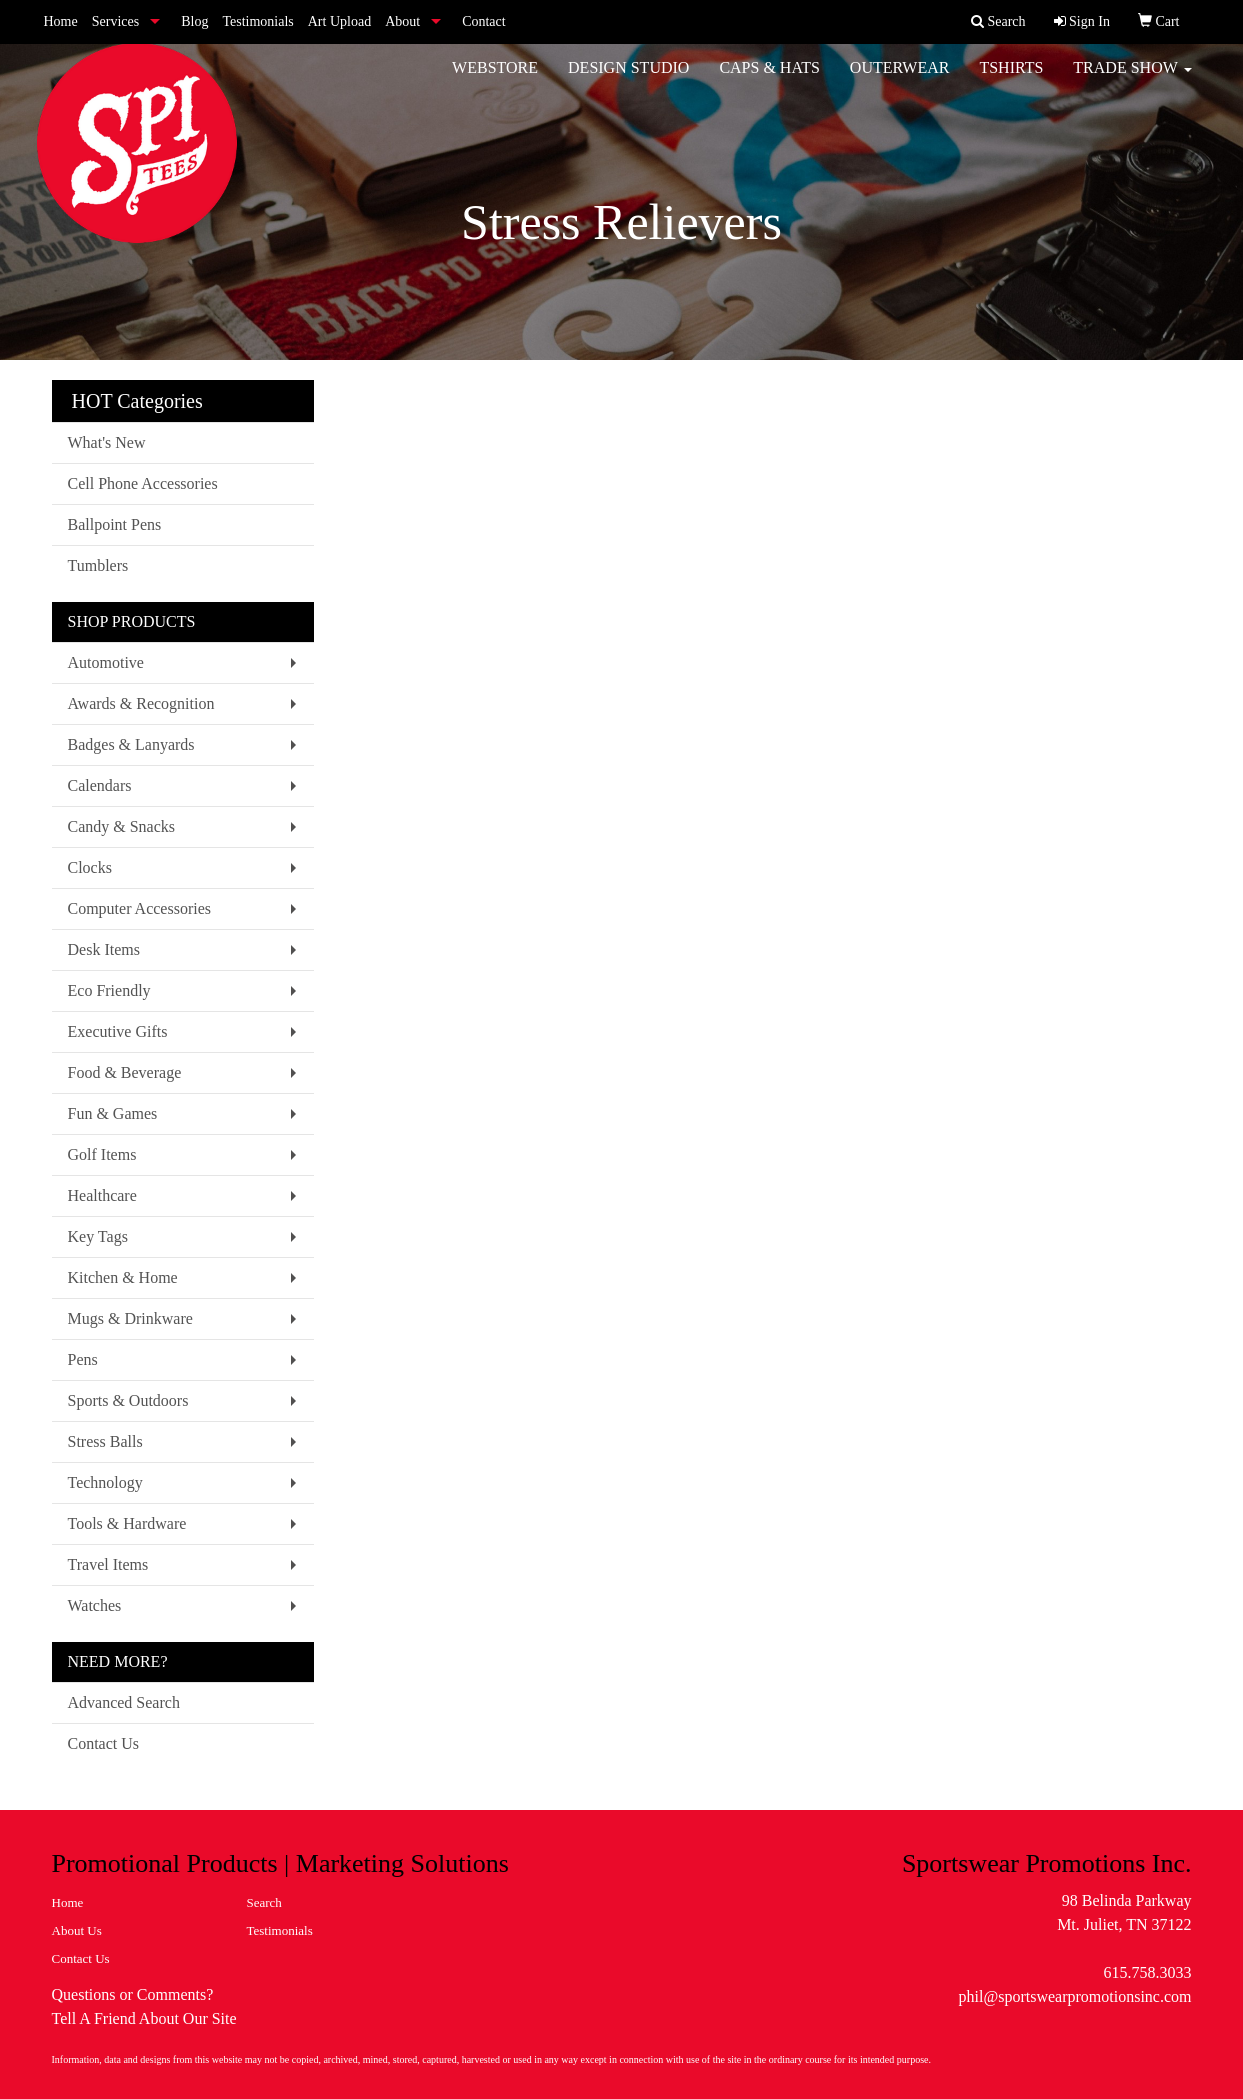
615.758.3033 (1148, 1972)
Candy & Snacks (122, 826)
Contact (484, 21)
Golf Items (102, 1154)
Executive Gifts (118, 1031)
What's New (107, 442)
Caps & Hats (769, 79)
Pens (83, 1359)
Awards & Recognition (141, 703)
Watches (95, 1605)
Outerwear (900, 79)
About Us (77, 1930)
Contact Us (104, 1743)
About (402, 21)
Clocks (90, 867)
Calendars (100, 785)
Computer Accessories (140, 908)
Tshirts (1011, 79)
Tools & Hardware (127, 1523)
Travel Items (108, 1564)
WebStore (495, 79)
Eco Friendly (109, 990)
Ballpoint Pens (115, 524)
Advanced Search (124, 1702)
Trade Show (1132, 79)
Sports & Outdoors (128, 1400)
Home (61, 21)
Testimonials (257, 21)
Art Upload (339, 21)
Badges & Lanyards (131, 744)
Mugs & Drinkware (130, 1318)
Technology (105, 1482)
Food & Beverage (125, 1072)
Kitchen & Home (123, 1277)
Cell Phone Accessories (143, 483)
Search (264, 1902)
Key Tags (98, 1236)
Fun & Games (113, 1113)
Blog (194, 21)
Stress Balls (105, 1441)
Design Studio (628, 79)
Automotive (106, 662)
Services (115, 21)
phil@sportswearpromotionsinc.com (1075, 1996)
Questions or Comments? (133, 1994)
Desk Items (104, 949)
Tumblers (98, 565)
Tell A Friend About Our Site (144, 2018)
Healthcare (102, 1195)
